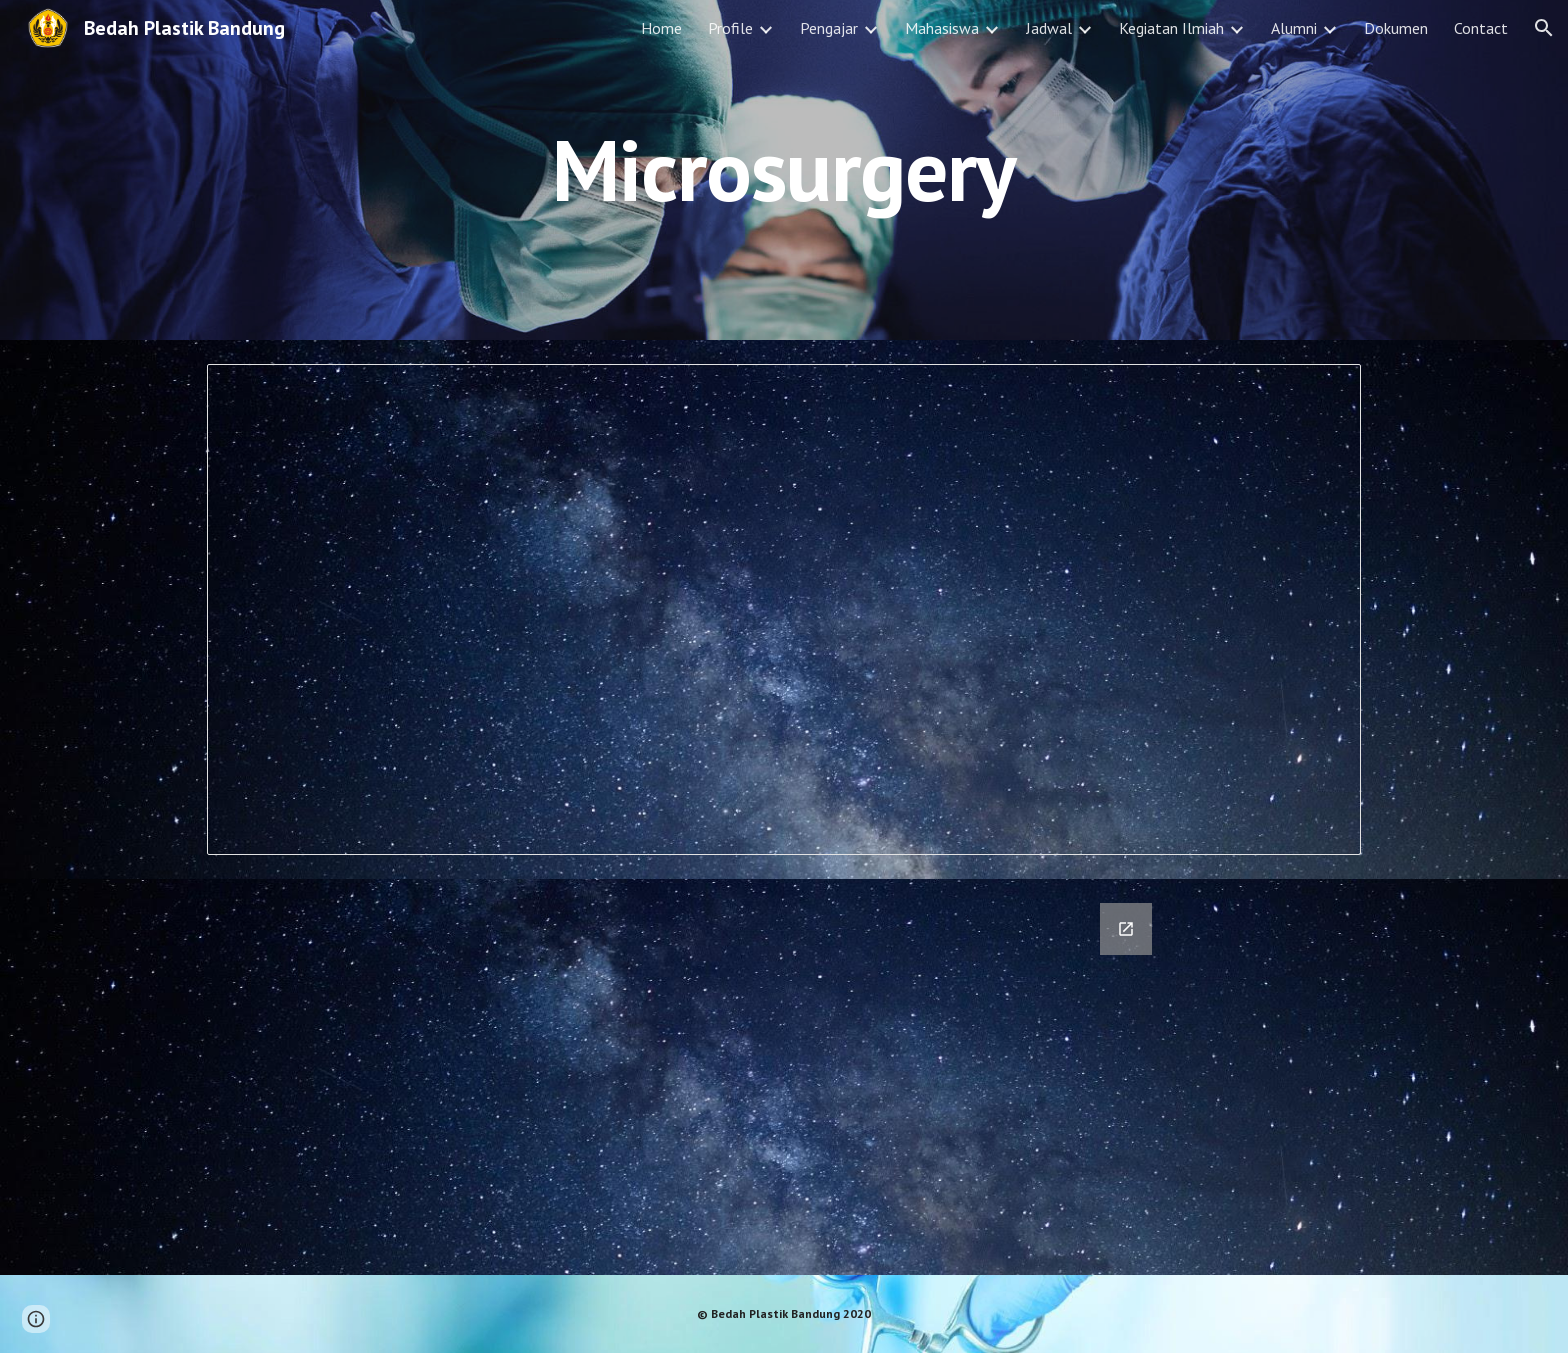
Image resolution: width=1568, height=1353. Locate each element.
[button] (1544, 28)
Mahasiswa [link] (942, 28)
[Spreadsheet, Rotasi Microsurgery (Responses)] (784, 609)
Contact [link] (1481, 28)
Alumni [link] (1294, 28)
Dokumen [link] (1396, 28)
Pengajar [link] (829, 28)
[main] (784, 169)
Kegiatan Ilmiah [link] (1171, 28)
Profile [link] (730, 28)
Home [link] (661, 28)
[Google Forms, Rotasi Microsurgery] (784, 1077)
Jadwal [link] (1049, 28)
